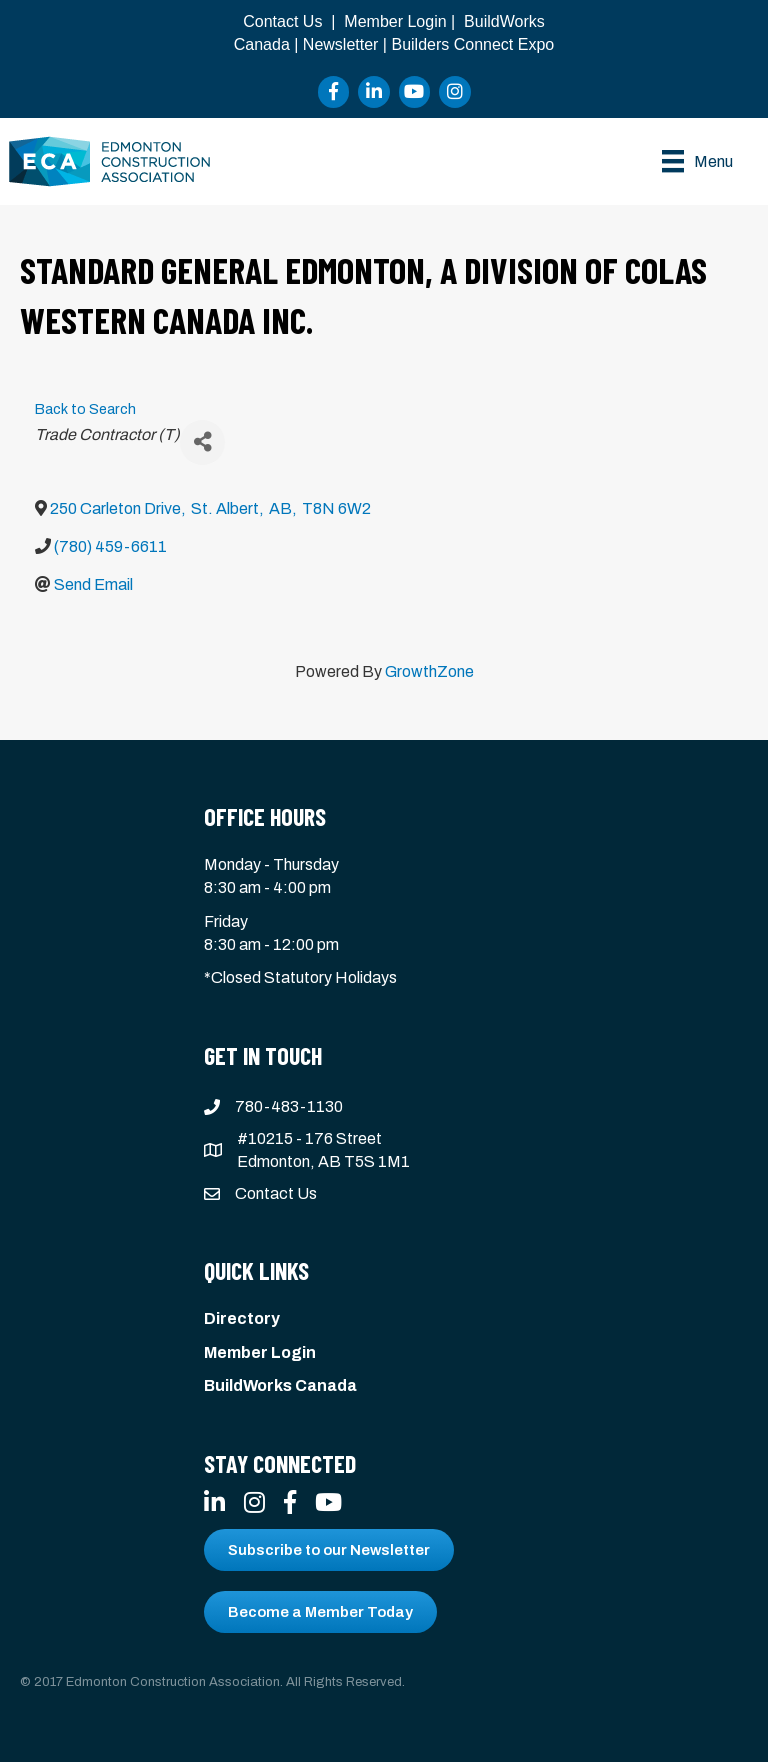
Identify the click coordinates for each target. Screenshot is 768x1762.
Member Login (395, 21)
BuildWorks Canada (280, 1385)
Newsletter (341, 44)
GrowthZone (429, 671)
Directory (242, 1318)
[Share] (202, 442)
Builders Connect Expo (472, 44)
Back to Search (85, 409)
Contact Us (282, 21)
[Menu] (697, 161)
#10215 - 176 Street (309, 1138)
